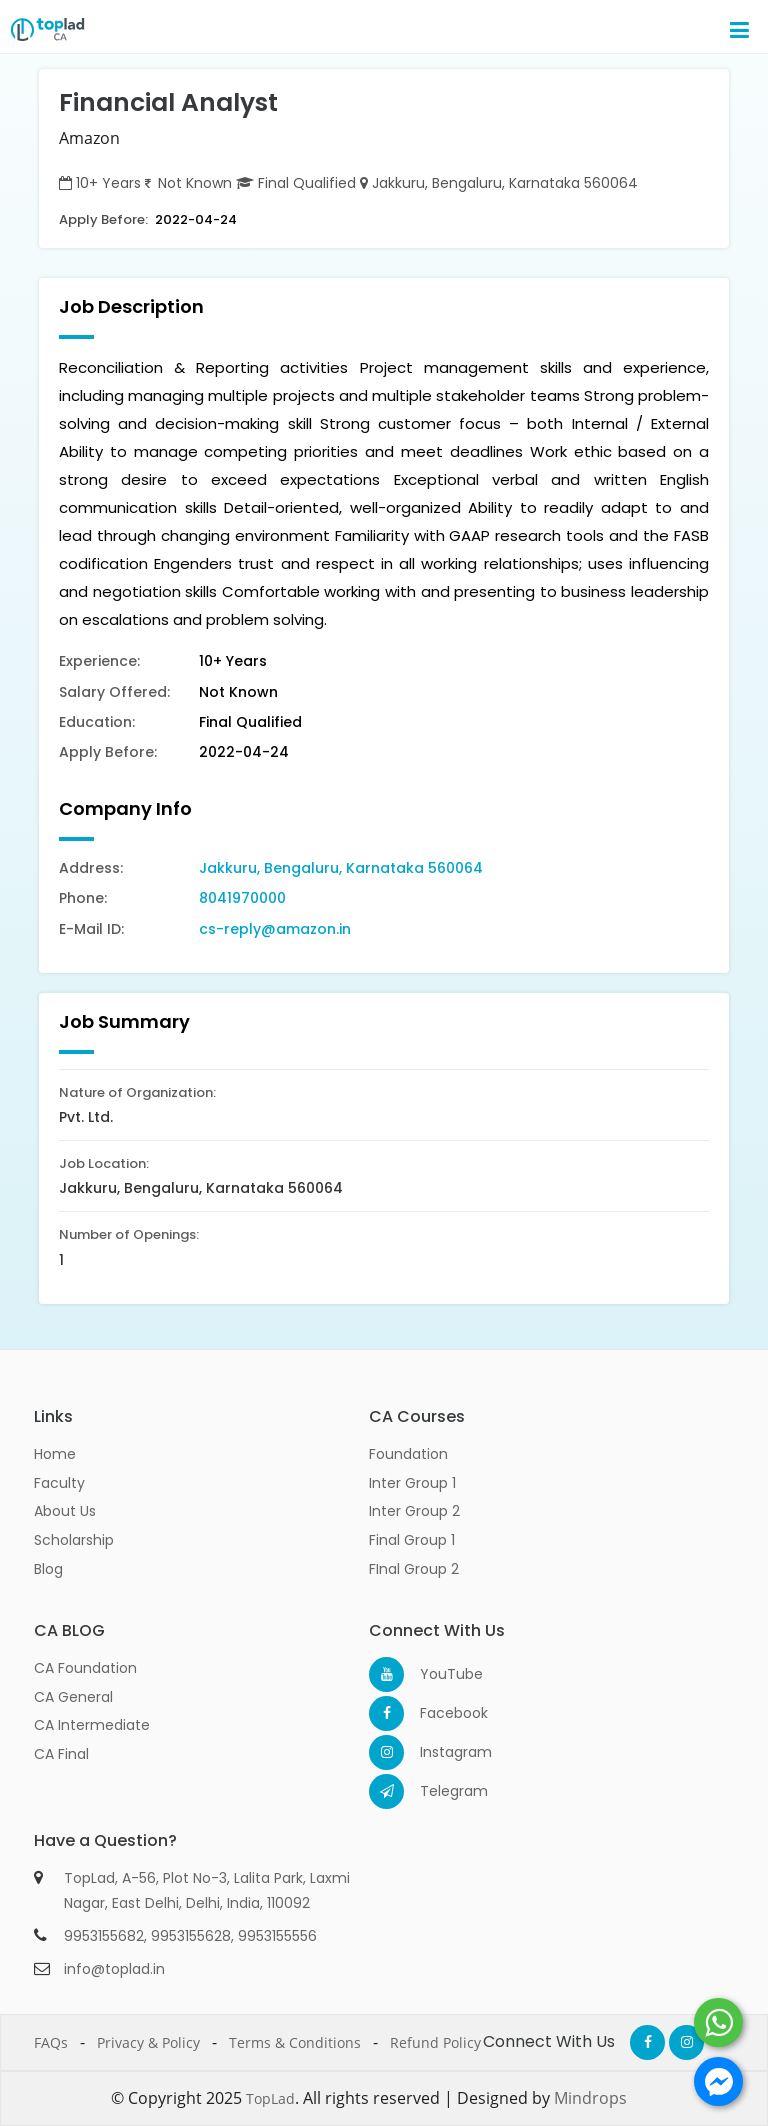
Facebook (437, 1713)
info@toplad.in (114, 1969)
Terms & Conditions (295, 2042)
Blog (48, 1569)
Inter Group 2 (414, 1511)
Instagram (437, 1752)
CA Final (61, 1754)
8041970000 (242, 898)
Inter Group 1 (412, 1483)
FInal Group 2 (414, 1569)
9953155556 (277, 1936)
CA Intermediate (92, 1725)
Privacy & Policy (148, 2042)
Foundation (408, 1454)
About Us (65, 1511)
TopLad (270, 2098)
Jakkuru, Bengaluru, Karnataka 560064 (341, 868)
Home (55, 1454)
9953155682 (104, 1936)
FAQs (51, 2042)
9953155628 (191, 1936)
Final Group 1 (412, 1540)
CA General (73, 1697)
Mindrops (590, 2098)
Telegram (437, 1791)
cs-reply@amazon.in (275, 929)
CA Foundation (85, 1668)
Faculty (59, 1483)
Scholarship (74, 1540)
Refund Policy (435, 2042)
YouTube (437, 1674)
